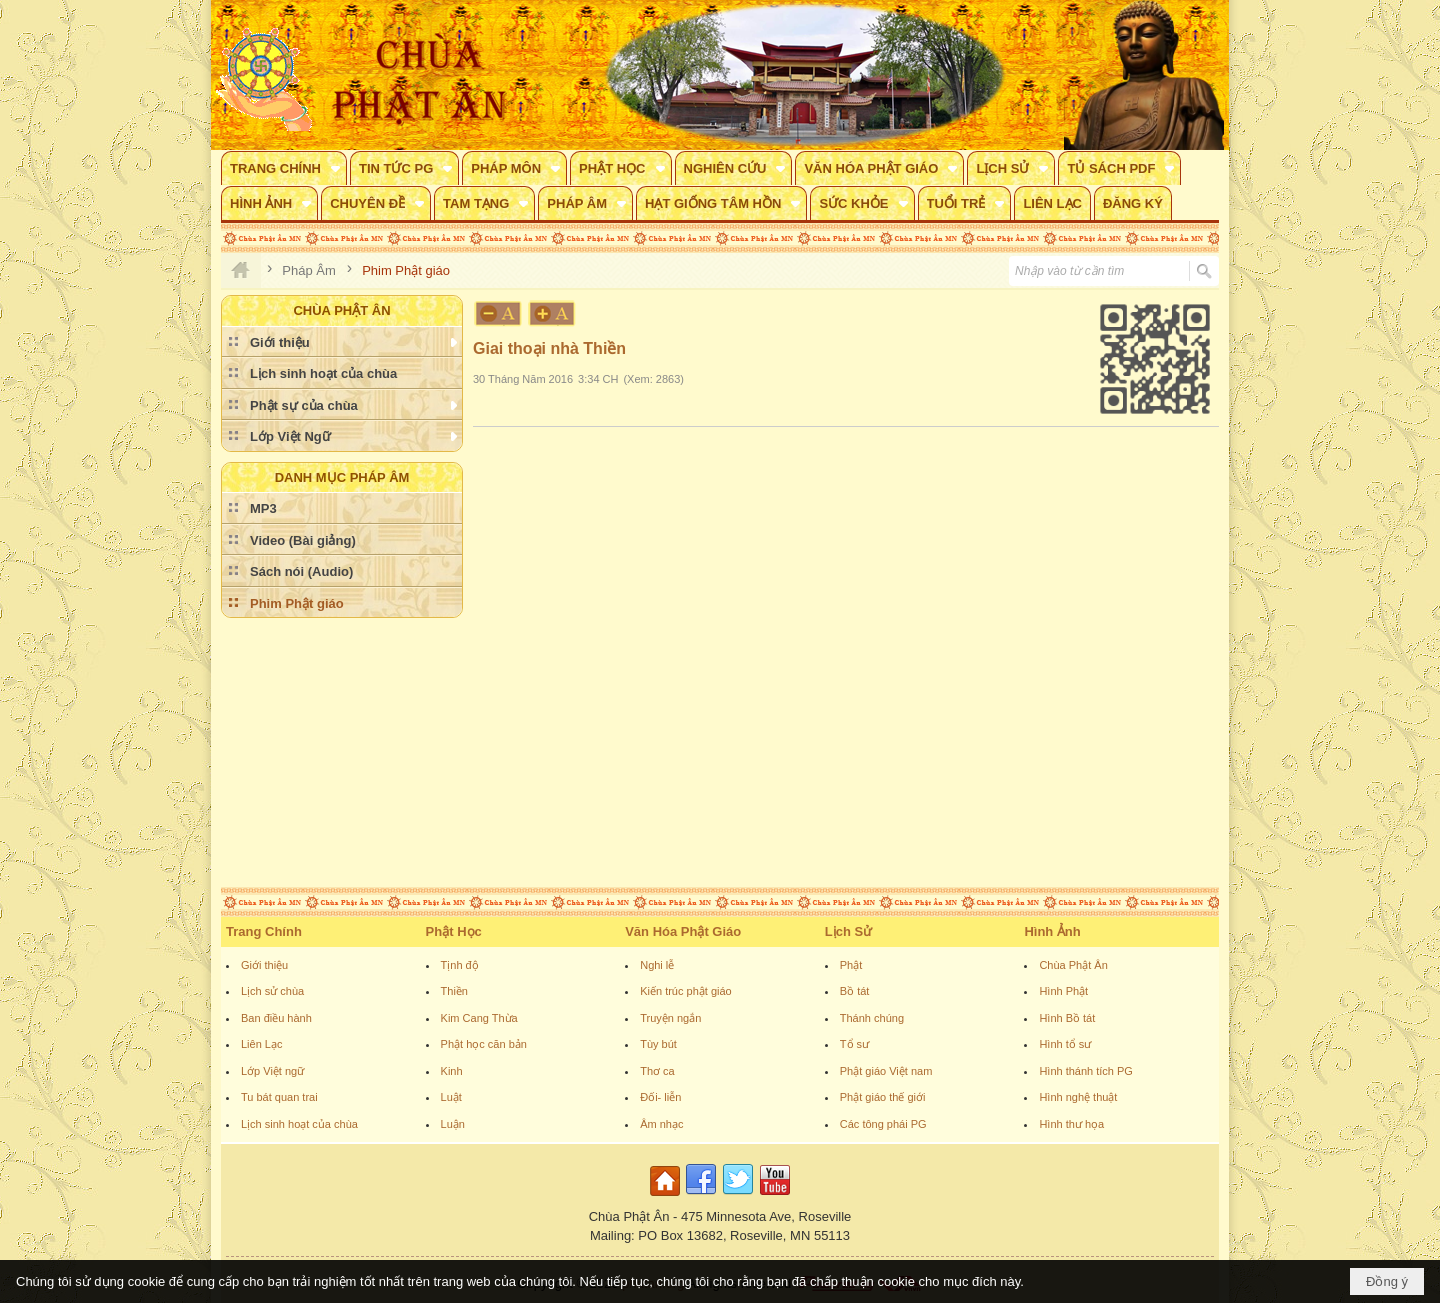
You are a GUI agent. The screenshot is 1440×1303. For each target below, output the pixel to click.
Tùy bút (658, 1044)
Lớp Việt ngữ (272, 1071)
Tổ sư (854, 1044)
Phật (851, 965)
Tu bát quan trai (279, 1097)
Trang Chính (264, 931)
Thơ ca (657, 1071)
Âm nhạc (661, 1124)
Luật (451, 1097)
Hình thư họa (1071, 1124)
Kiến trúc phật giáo (686, 991)
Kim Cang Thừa (479, 1018)
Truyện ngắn (670, 1018)
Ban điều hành (276, 1018)
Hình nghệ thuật (1078, 1097)
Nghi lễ (657, 965)
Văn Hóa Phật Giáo (683, 931)
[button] (284, 168)
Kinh (452, 1071)
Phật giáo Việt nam (886, 1071)
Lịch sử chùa (272, 991)
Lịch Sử (848, 931)
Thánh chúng (872, 1018)
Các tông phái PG (883, 1124)
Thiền (454, 991)
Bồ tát (855, 991)
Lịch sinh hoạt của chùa (299, 1124)
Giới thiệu (264, 965)
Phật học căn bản (484, 1044)
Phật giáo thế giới (883, 1097)
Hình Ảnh (1052, 931)
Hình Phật (1063, 991)
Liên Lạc (261, 1044)
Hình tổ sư (1065, 1044)
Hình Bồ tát (1067, 1018)
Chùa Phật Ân (1073, 965)
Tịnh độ (460, 965)
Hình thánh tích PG (1086, 1071)
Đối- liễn (660, 1097)
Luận (453, 1124)
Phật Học (454, 931)
